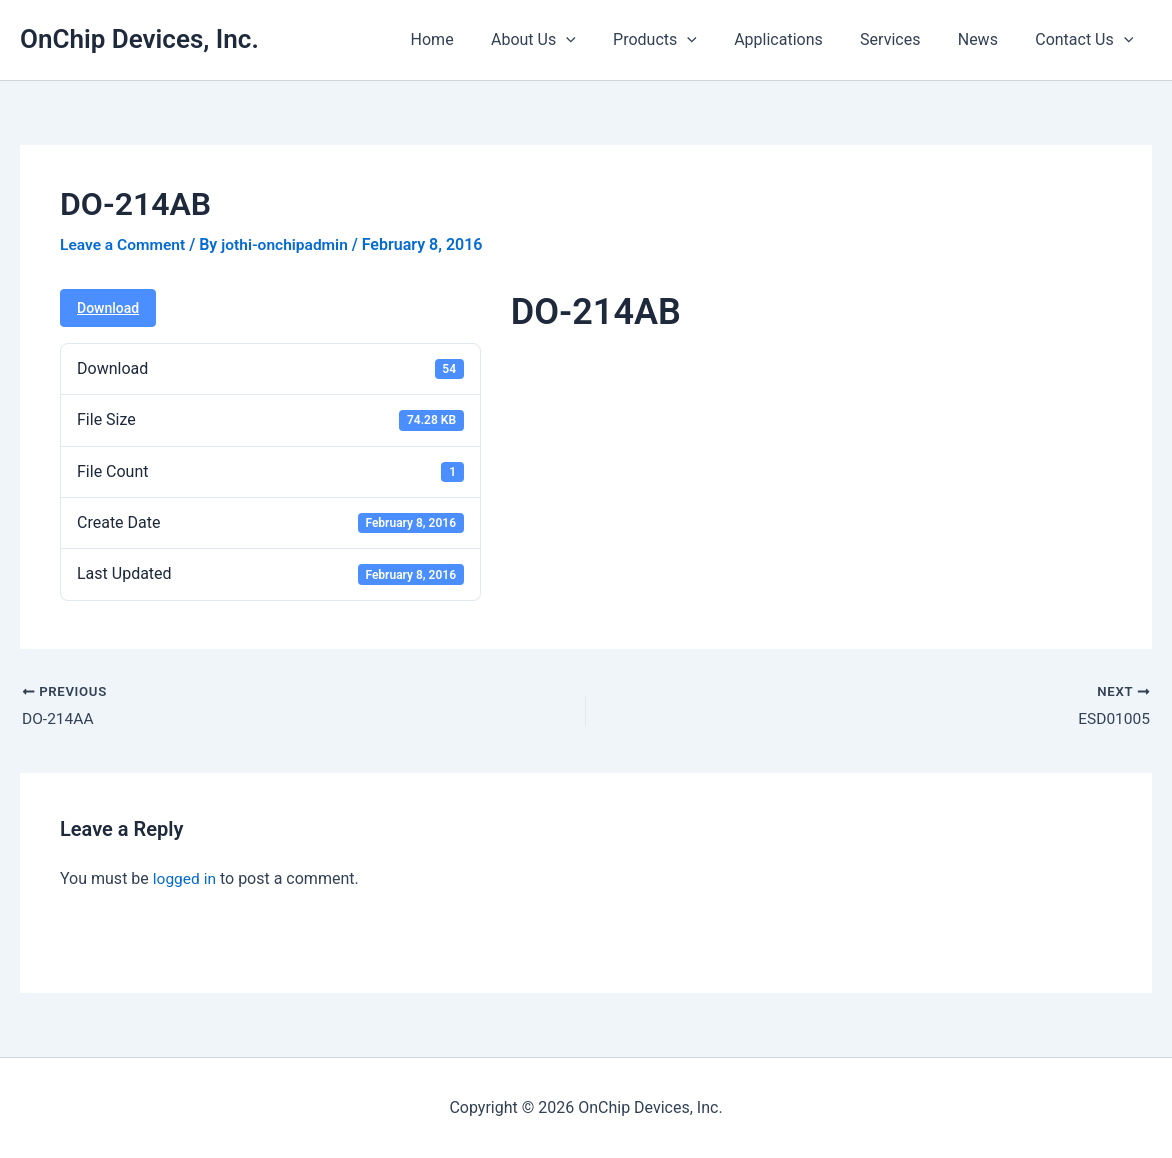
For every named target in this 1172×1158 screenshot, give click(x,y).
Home (466, 39)
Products (679, 40)
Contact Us (1087, 40)
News (986, 39)
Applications (797, 39)
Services (903, 39)
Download (108, 308)
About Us (562, 40)
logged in (185, 879)
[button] (595, 40)
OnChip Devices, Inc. (139, 39)
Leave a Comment (124, 244)
